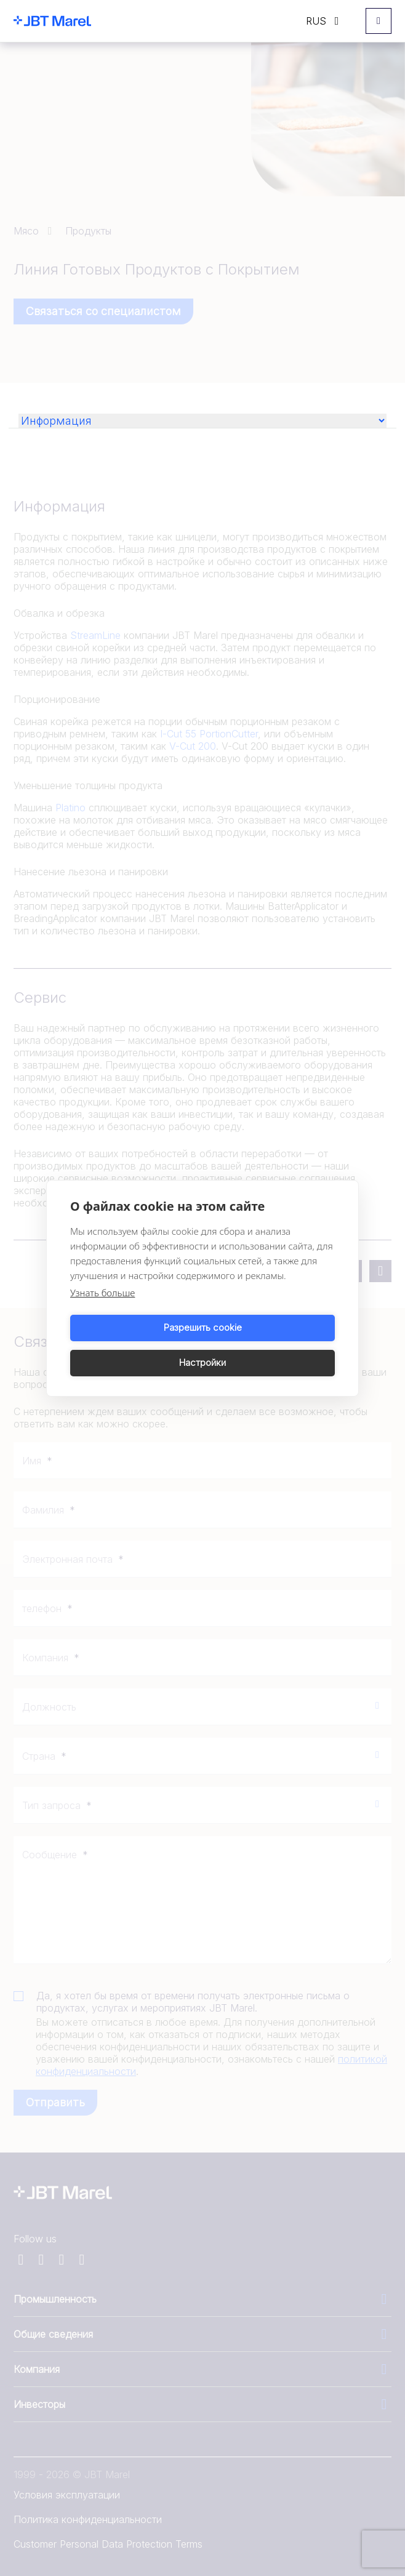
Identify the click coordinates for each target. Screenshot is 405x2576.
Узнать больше (102, 1310)
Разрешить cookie (134, 1345)
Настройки (270, 1345)
